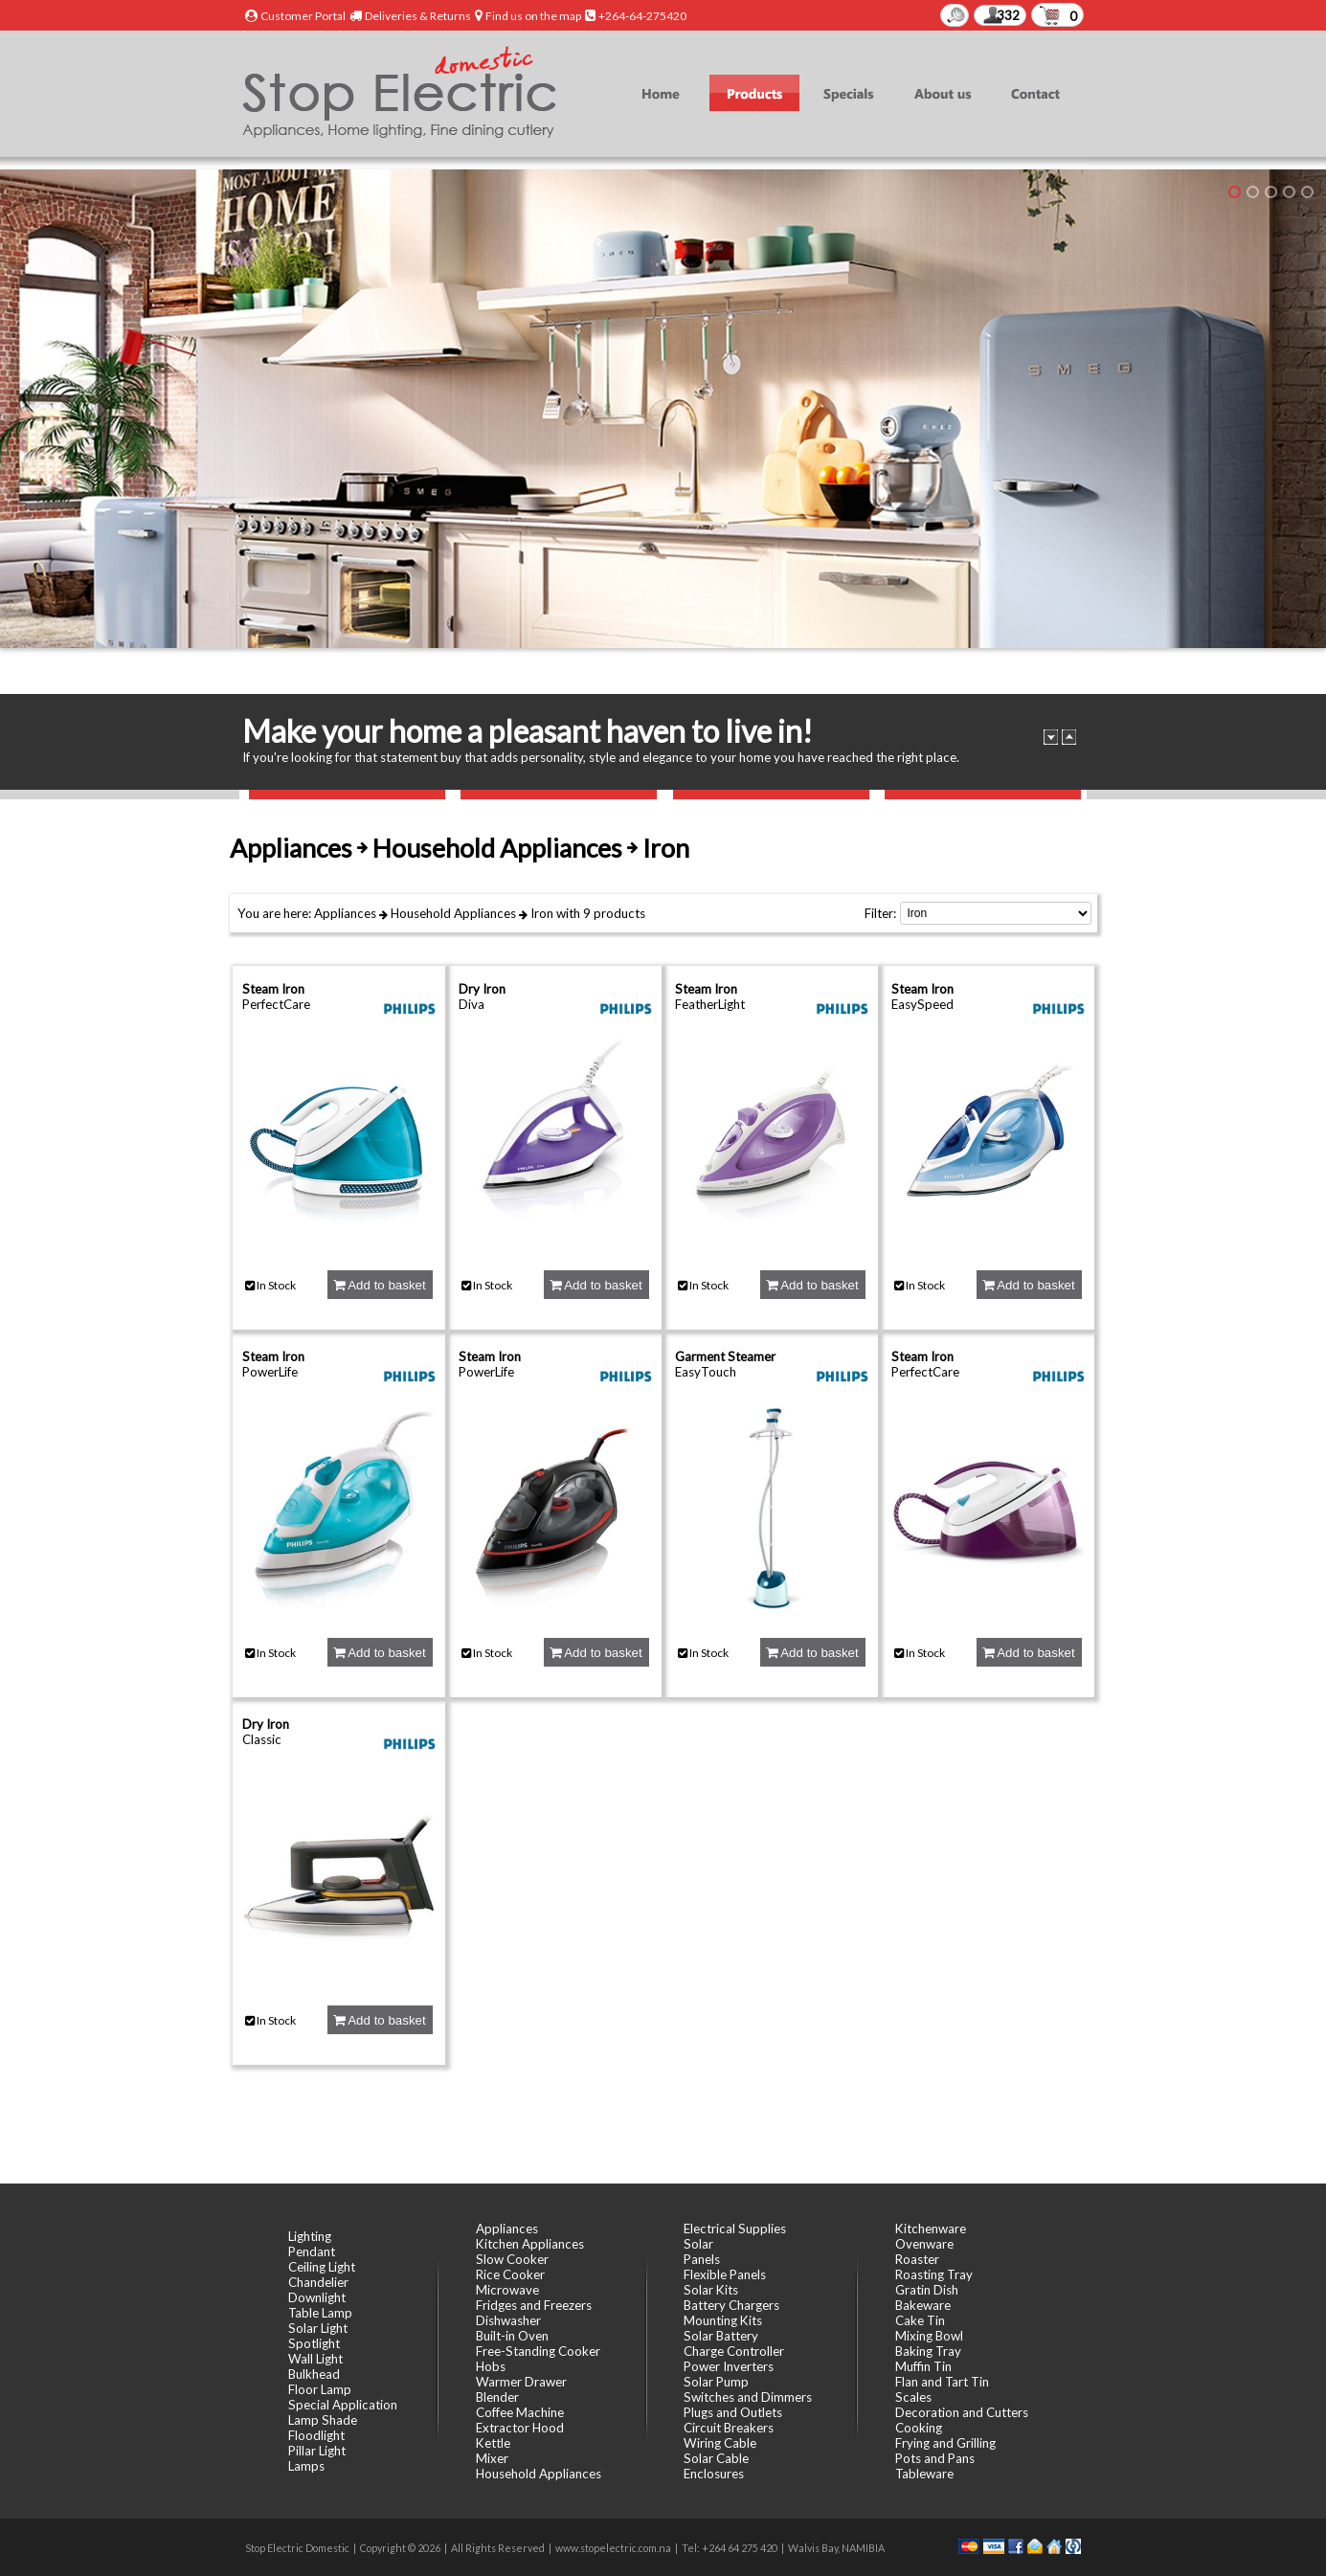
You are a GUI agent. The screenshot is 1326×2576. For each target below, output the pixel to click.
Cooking (918, 2427)
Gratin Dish (926, 2289)
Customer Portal (303, 16)
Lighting (309, 2236)
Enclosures (714, 2473)
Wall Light (315, 2358)
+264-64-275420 (642, 16)
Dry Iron (482, 989)
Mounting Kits (723, 2320)
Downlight (317, 2297)
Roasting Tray (934, 2274)
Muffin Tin (923, 2366)
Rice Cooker (510, 2274)
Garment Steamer (725, 1356)
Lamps (306, 2466)
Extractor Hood (520, 2427)
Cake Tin (920, 2320)
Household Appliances (453, 913)
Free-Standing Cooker (538, 2351)
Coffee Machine (520, 2412)
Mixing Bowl (929, 2335)
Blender (497, 2397)
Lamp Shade (322, 2420)
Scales (913, 2397)
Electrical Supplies (735, 2228)
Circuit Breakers (729, 2427)
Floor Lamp (319, 2389)
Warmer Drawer (521, 2381)
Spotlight (314, 2343)
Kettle (493, 2443)
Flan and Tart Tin (942, 2381)
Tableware (924, 2473)
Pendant (311, 2251)
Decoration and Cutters (961, 2412)
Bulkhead (314, 2374)
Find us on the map (533, 16)
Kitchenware (930, 2228)
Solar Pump (716, 2381)
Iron (541, 913)
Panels (702, 2259)
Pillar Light (317, 2450)
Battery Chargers (731, 2305)
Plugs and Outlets (733, 2412)
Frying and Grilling (945, 2443)
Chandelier (318, 2282)
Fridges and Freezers (534, 2305)
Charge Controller (734, 2351)
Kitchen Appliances (530, 2243)
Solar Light (318, 2328)
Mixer (492, 2458)
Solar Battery (721, 2335)
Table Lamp (320, 2312)
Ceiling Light (321, 2266)
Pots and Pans (935, 2458)
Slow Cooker (512, 2259)
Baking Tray (928, 2351)
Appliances (345, 913)
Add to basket (379, 1285)
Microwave (507, 2289)
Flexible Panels (725, 2274)
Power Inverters (729, 2366)
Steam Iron (273, 989)
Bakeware (923, 2305)
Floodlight (316, 2435)
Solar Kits (711, 2289)
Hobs (491, 2366)
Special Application (342, 2404)
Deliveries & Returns (418, 16)
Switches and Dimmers (748, 2397)
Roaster (917, 2259)
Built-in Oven (512, 2335)
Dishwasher (508, 2320)
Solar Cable (716, 2458)
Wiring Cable (720, 2443)
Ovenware (924, 2243)
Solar (698, 2243)
